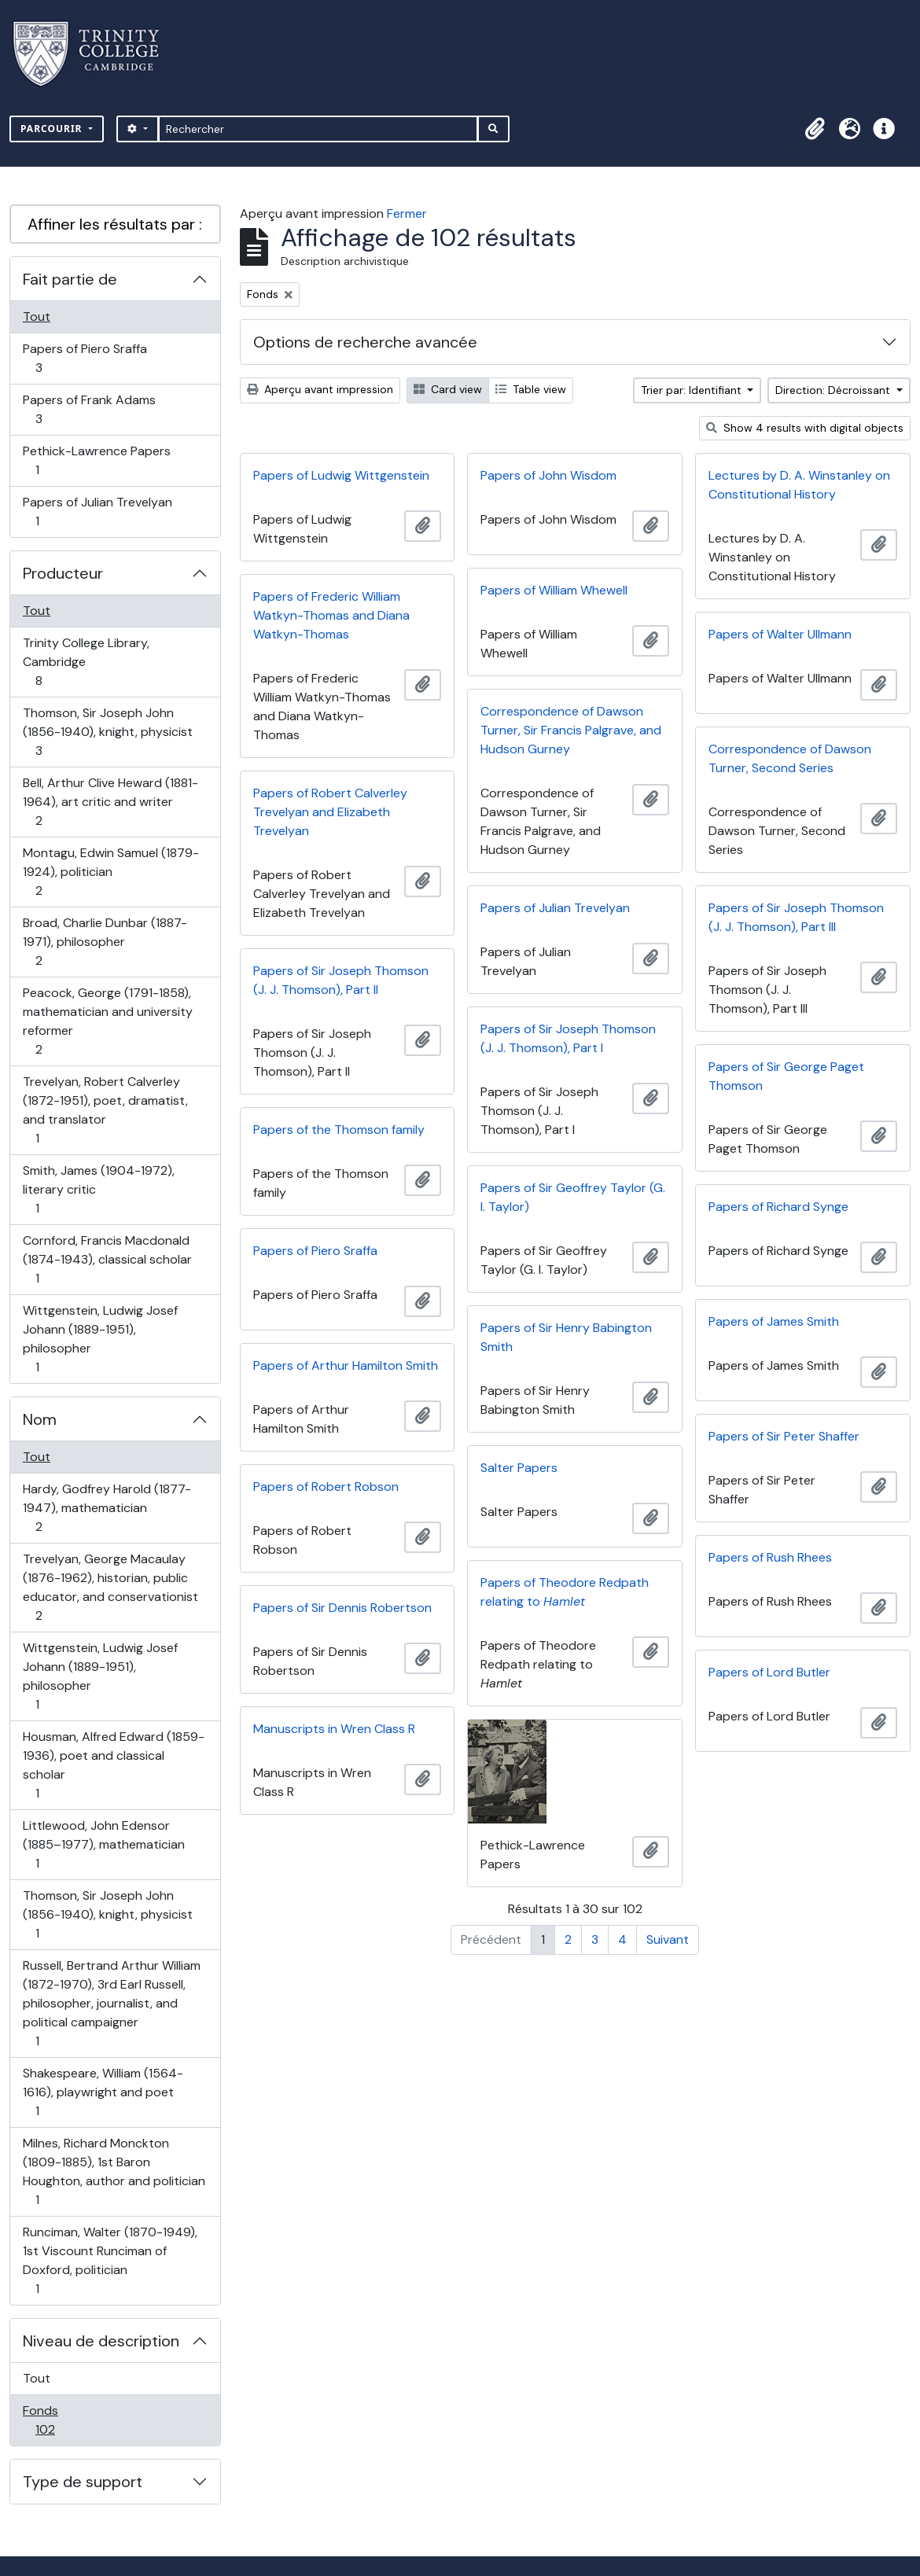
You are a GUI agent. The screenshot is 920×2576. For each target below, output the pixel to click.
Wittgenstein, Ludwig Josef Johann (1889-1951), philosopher (100, 1339)
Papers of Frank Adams (89, 409)
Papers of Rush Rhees (770, 1557)
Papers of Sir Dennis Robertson (342, 1607)
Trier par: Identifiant (693, 390)
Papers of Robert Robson (326, 1486)
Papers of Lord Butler (769, 1672)
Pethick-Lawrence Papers (96, 460)
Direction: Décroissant (834, 390)
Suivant (667, 1939)
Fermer (407, 213)
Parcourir (53, 128)
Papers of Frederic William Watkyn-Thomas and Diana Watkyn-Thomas (331, 615)
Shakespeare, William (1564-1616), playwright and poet (102, 2092)
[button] (814, 129)
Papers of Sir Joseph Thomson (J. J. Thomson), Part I (568, 1038)
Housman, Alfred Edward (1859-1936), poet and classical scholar (113, 1765)
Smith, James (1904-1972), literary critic (98, 1189)
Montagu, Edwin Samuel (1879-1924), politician (110, 871)
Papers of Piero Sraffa (84, 358)
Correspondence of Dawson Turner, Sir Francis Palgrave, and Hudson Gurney (570, 730)
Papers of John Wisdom (548, 475)
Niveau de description (101, 2341)
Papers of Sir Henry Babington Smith (566, 1337)
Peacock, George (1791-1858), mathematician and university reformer (107, 1021)
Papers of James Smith (773, 1321)
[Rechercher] (318, 129)
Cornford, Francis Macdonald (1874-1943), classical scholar (107, 1259)
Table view (530, 389)
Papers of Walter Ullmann (780, 634)
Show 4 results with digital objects (804, 428)
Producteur (63, 573)
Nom (40, 1419)
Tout (36, 316)
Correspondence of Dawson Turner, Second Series (789, 758)
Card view (448, 389)
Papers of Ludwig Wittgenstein (341, 475)
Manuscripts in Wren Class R (334, 1728)
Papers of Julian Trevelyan (97, 511)
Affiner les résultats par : (115, 224)
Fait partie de (70, 279)
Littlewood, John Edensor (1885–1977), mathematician (103, 1844)
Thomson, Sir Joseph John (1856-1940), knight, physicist (107, 731)
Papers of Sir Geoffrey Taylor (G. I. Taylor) (572, 1197)
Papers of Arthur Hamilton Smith (345, 1365)
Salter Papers (519, 1467)
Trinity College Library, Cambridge (85, 661)
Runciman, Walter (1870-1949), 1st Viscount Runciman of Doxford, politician (109, 2260)
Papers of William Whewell (553, 590)
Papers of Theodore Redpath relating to (564, 1592)
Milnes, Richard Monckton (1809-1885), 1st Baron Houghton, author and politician (113, 2171)
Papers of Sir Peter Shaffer (783, 1436)
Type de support (82, 2481)
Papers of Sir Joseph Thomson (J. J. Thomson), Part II (341, 980)
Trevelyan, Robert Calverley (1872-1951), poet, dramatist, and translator (105, 1110)
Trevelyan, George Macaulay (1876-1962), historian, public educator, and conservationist (110, 1587)
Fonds (62, 2420)
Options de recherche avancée (365, 342)
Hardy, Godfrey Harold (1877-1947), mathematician (106, 1507)
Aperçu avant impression (320, 389)
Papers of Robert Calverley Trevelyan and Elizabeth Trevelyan (330, 812)
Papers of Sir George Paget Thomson (786, 1076)
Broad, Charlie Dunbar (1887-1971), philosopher (104, 941)
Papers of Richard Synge (778, 1206)
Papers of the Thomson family (339, 1129)
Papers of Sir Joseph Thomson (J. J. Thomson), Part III (796, 917)
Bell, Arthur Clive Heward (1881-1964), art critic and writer (110, 801)
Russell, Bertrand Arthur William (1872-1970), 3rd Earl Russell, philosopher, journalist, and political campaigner (111, 2003)
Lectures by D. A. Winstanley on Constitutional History (799, 484)
